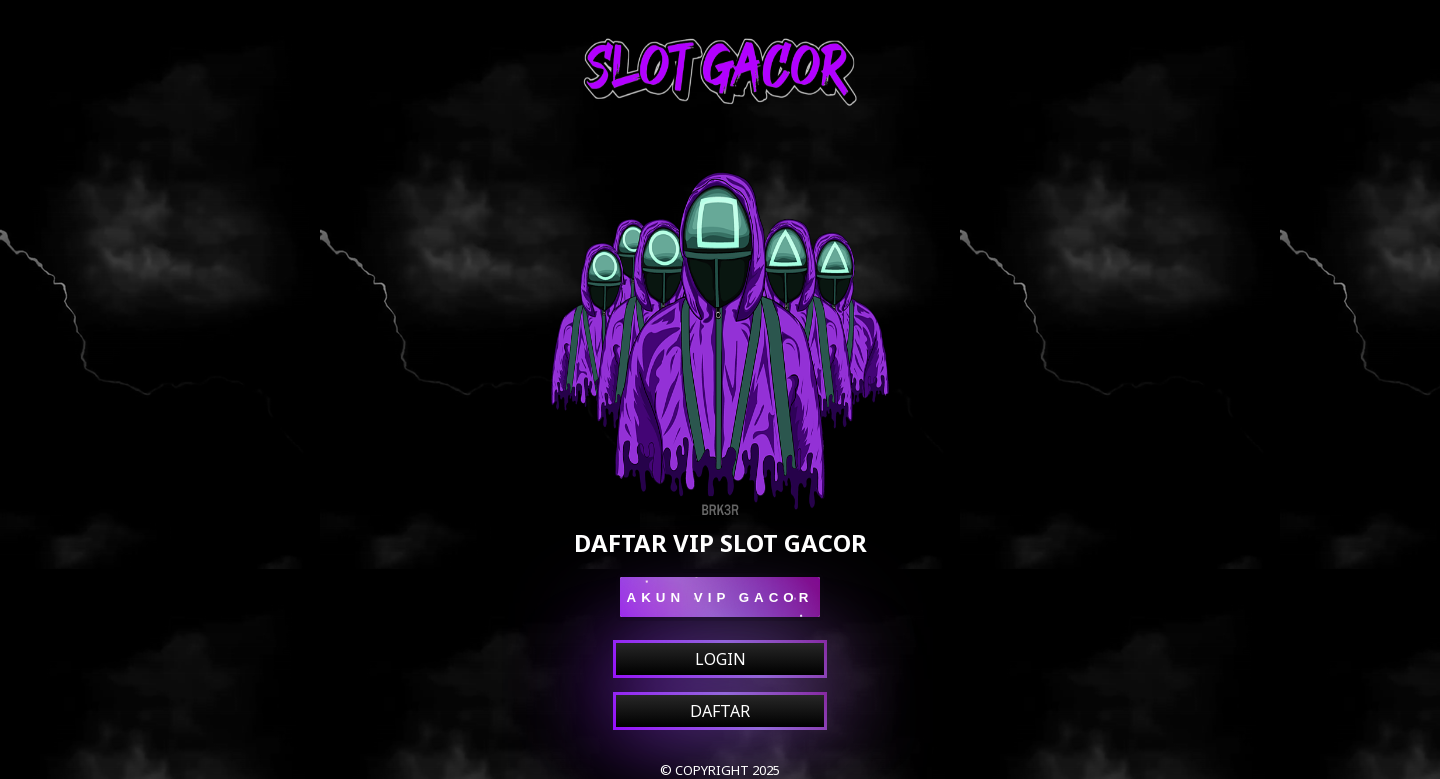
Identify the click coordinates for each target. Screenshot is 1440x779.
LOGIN (720, 659)
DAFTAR (720, 711)
